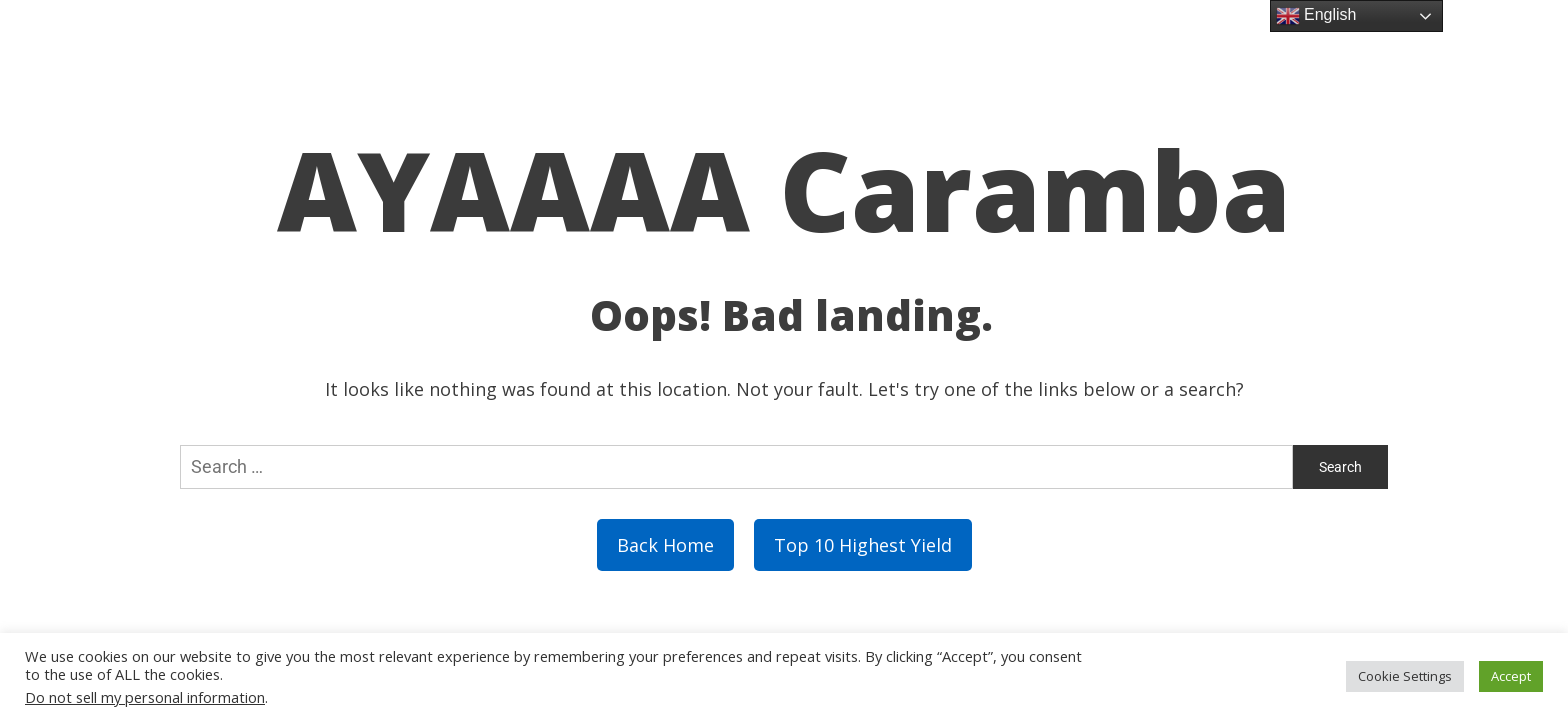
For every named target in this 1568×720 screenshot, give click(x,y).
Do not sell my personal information (145, 697)
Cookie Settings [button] (1405, 676)
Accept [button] (1511, 676)
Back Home (665, 545)
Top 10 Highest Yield (863, 545)
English (1316, 16)
